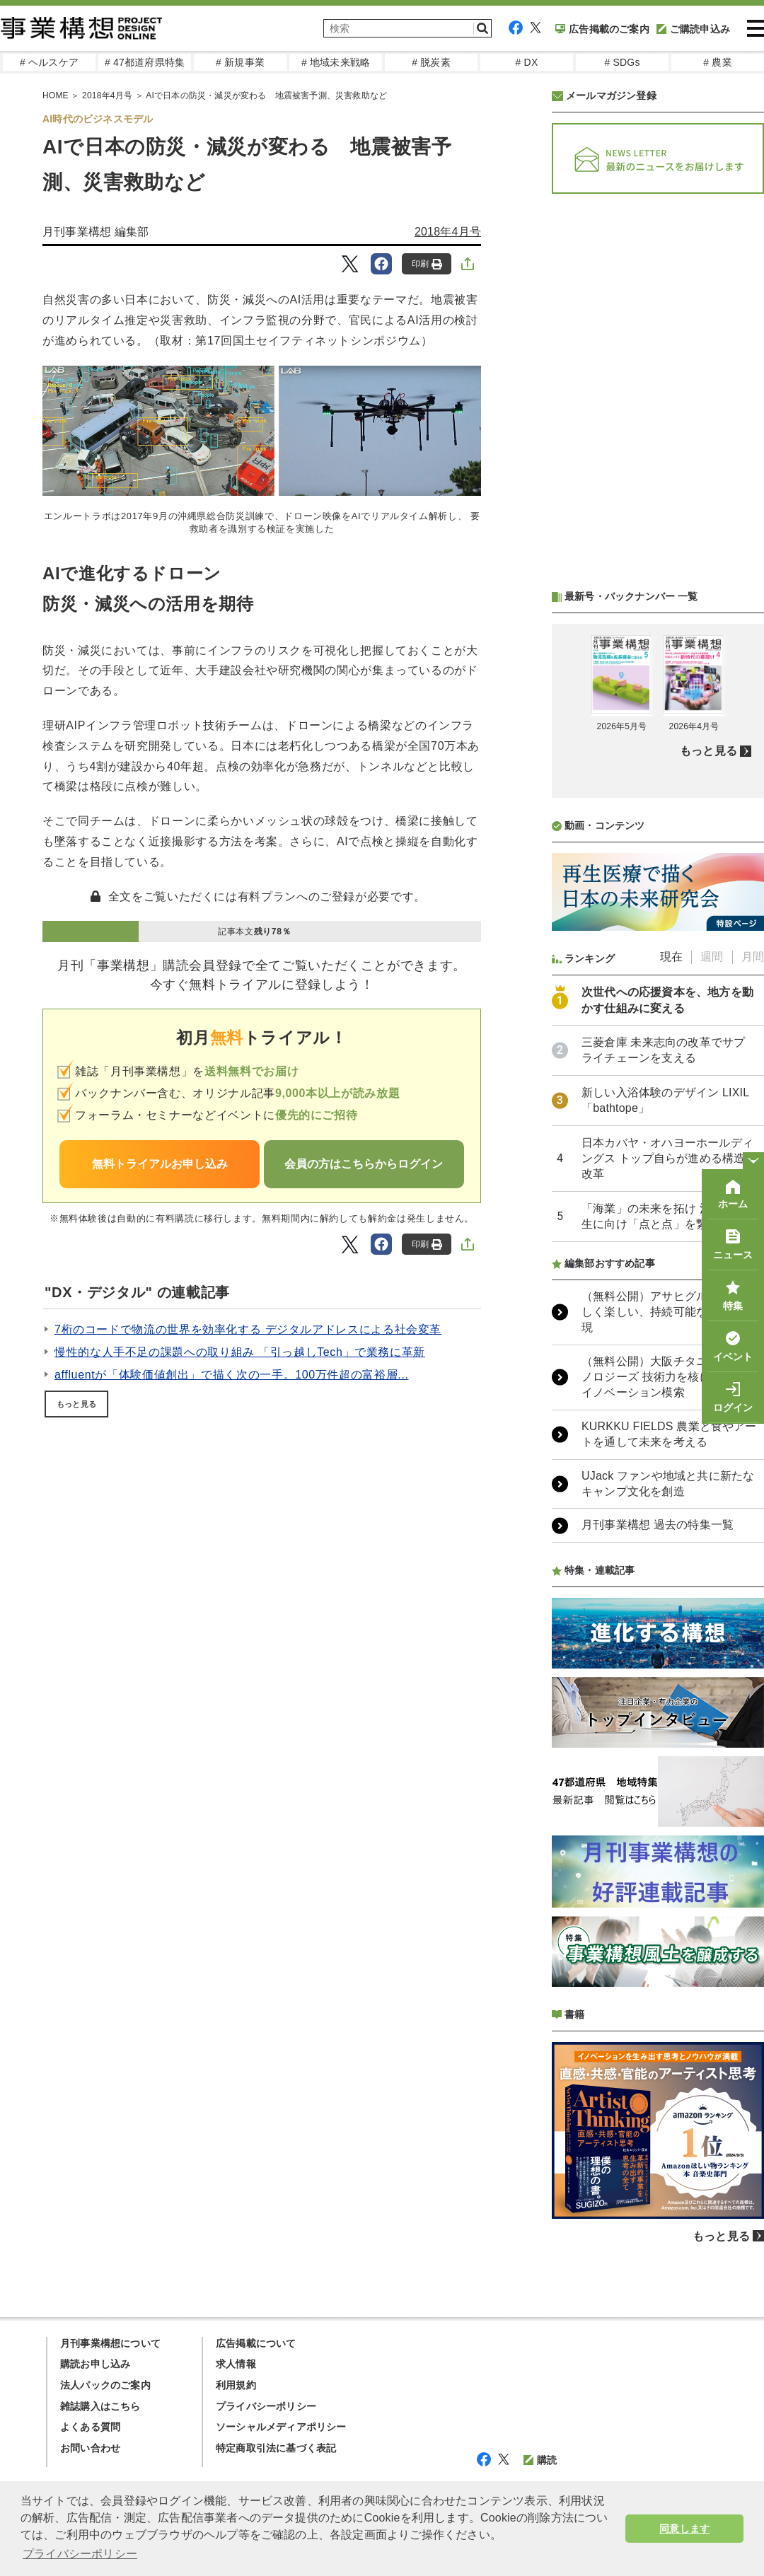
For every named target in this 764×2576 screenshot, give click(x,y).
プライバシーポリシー (266, 2406)
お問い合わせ (90, 2448)
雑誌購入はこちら (100, 2406)
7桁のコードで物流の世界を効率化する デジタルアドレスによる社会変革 (247, 1329)
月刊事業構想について (110, 2343)
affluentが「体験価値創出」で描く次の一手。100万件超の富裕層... (231, 1375)
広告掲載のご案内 (602, 29)
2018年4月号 (448, 232)
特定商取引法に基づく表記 (276, 2448)
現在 (671, 957)
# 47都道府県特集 (145, 62)
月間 (752, 957)
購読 (540, 2460)
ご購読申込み (693, 29)
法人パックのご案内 (105, 2385)
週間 (711, 957)
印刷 (427, 264)
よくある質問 (90, 2427)
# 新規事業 (240, 62)
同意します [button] (684, 2528)
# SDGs (621, 62)
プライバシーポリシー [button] (80, 2554)
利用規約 (236, 2385)
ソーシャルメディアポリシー (281, 2427)
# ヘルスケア (49, 62)
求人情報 (236, 2364)
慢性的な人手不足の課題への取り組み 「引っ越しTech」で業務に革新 (239, 1352)
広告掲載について (256, 2343)
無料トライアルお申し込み (160, 1164)
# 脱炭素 (431, 62)
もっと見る (76, 1404)
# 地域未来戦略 (335, 62)
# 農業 (717, 62)
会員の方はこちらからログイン (363, 1164)
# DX (527, 62)
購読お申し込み (95, 2364)
